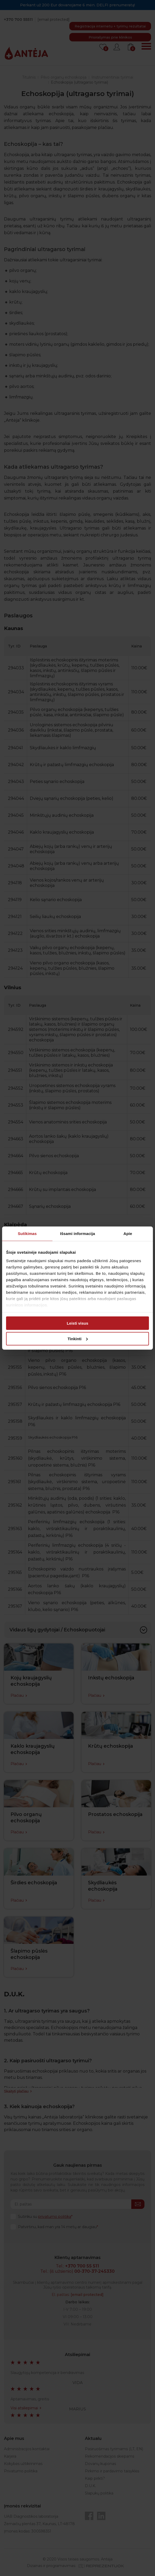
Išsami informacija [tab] (77, 1233)
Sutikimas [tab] (27, 1233)
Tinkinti (77, 1338)
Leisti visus (77, 1323)
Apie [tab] (127, 1233)
